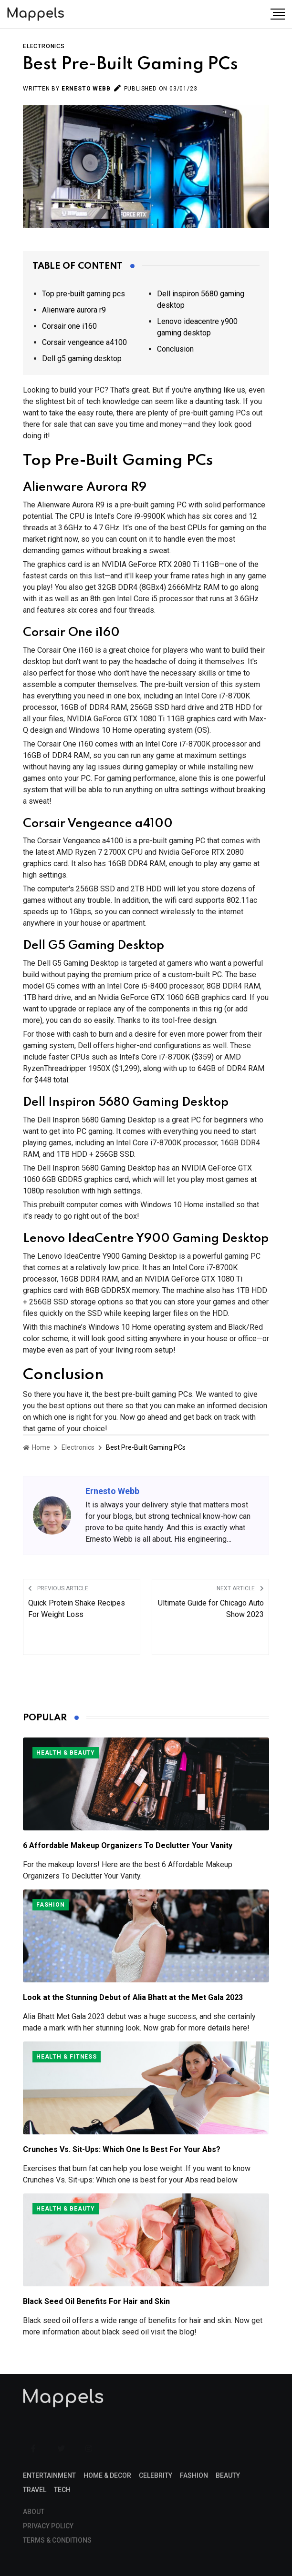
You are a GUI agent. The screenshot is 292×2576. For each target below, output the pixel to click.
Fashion (50, 1904)
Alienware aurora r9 (74, 309)
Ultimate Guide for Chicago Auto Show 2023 (211, 1608)
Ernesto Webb (86, 88)
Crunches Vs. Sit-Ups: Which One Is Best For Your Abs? (121, 2149)
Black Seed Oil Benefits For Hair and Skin (96, 2301)
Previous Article (58, 1588)
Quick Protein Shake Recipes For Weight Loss (76, 1608)
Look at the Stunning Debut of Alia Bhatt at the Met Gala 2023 (133, 1997)
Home (36, 1447)
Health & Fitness (66, 2056)
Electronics (44, 46)
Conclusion (175, 349)
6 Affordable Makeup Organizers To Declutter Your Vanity (127, 1845)
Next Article (240, 1588)
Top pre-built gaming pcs (83, 293)
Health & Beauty (65, 1752)
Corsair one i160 (69, 326)
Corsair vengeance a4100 (84, 342)
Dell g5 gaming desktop (82, 358)
